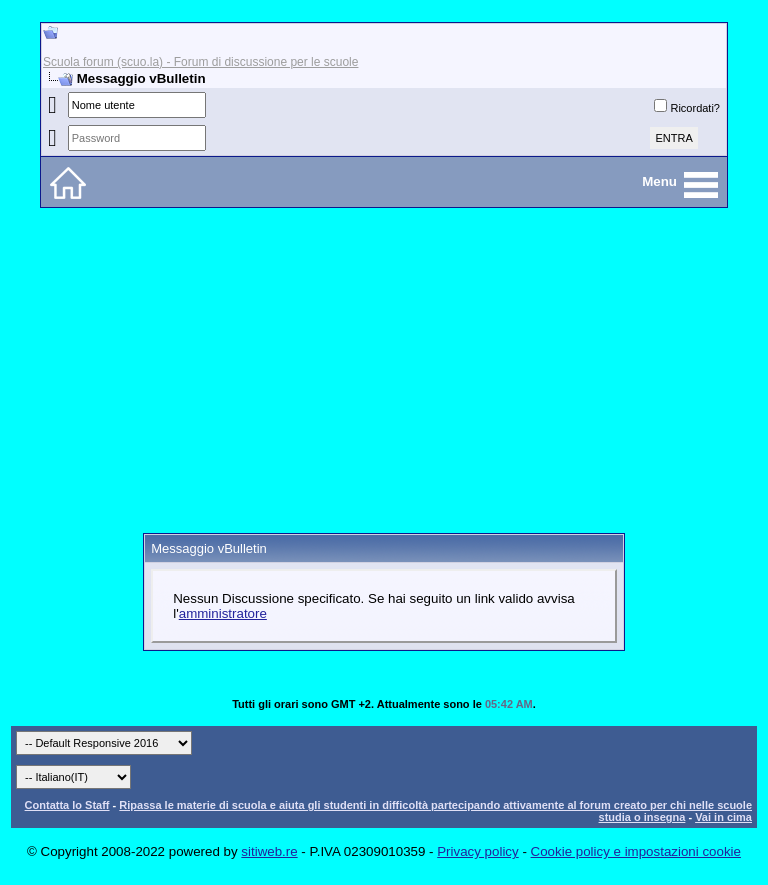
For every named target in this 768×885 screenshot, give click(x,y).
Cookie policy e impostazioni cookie (636, 851)
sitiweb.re (269, 851)
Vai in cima (723, 817)
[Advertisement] (384, 378)
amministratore (223, 613)
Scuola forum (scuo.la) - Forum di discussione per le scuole (200, 62)
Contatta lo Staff (67, 805)
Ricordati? (687, 108)
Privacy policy (477, 851)
